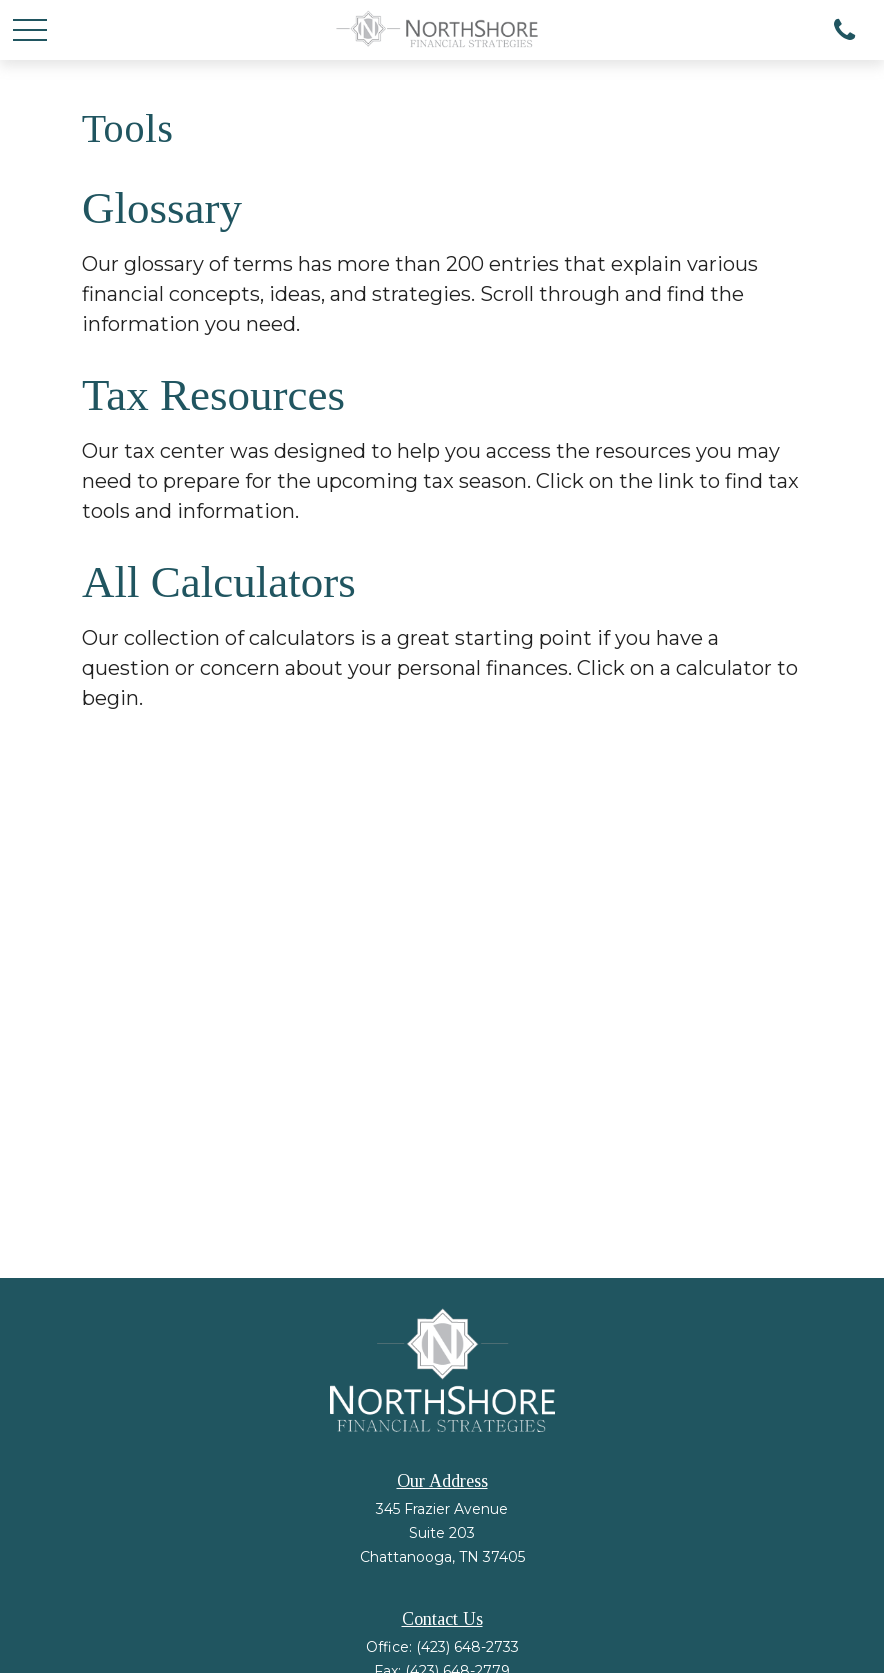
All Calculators (219, 582)
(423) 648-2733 (467, 1647)
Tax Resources (213, 395)
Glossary (162, 208)
